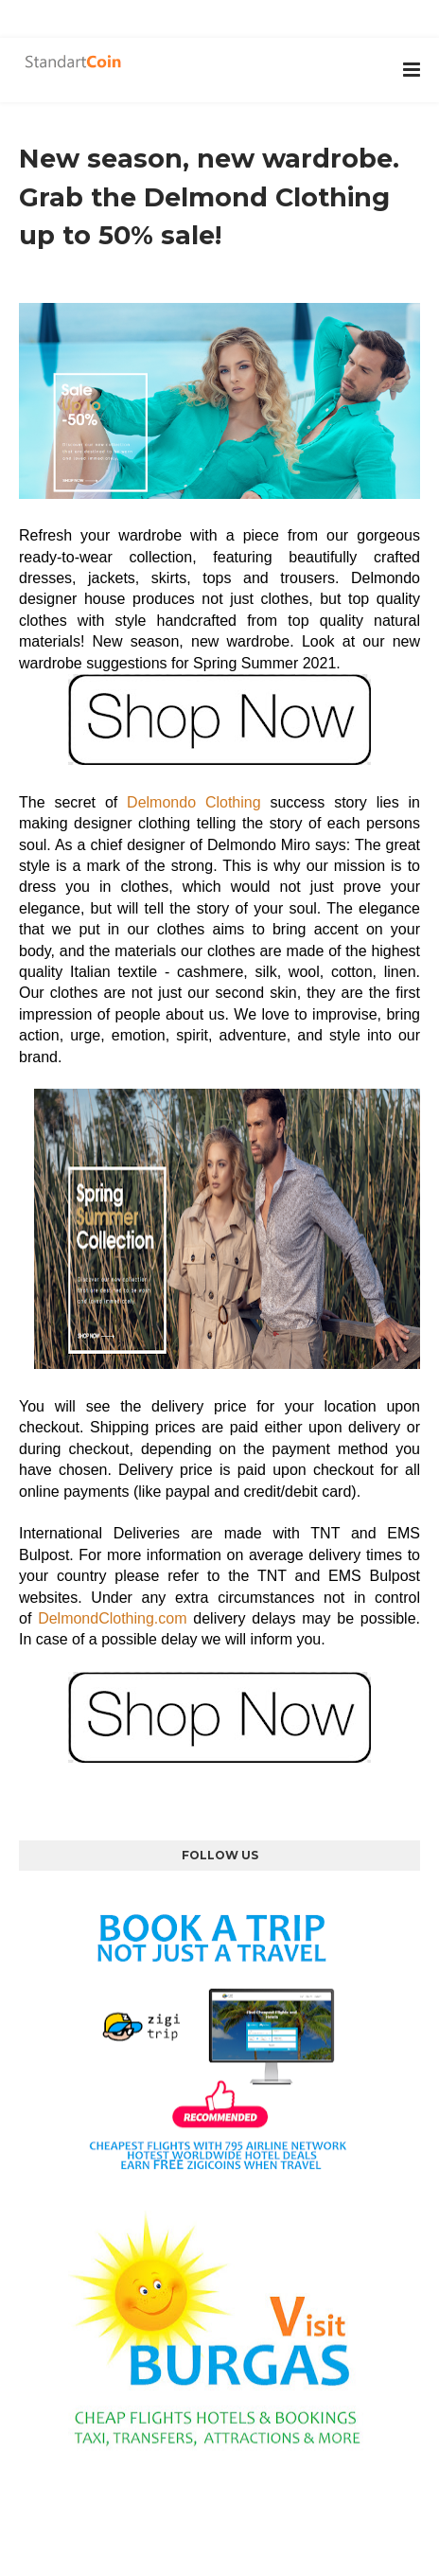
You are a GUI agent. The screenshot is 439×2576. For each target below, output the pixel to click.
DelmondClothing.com (112, 1618)
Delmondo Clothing (194, 802)
